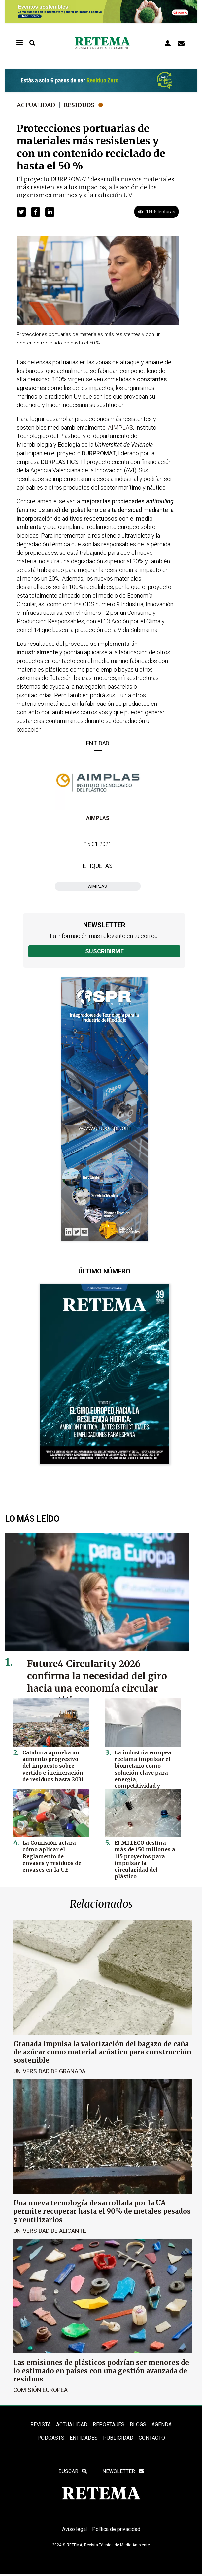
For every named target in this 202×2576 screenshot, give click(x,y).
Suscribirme (104, 951)
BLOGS (138, 2424)
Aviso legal (73, 2531)
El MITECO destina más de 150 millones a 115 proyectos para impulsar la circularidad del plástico (147, 1855)
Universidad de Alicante (49, 2230)
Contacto (152, 2438)
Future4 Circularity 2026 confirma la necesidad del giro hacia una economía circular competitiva (98, 1682)
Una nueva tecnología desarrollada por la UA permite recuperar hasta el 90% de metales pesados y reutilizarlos (102, 2211)
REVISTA (41, 2424)
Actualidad (37, 105)
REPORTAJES (109, 2424)
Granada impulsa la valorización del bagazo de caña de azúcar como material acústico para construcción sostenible (102, 2052)
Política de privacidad (117, 2531)
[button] (21, 212)
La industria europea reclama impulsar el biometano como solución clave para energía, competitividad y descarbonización (146, 1768)
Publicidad (118, 2438)
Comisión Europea (40, 2389)
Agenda (162, 2424)
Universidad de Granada (49, 2071)
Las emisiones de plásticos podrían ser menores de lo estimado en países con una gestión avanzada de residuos (101, 2370)
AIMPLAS (97, 818)
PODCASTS (50, 2438)
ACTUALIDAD (72, 2424)
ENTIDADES (84, 2438)
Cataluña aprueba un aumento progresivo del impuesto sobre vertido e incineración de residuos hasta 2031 (54, 1765)
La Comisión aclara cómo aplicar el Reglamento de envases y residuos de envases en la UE (53, 1855)
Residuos (81, 105)
